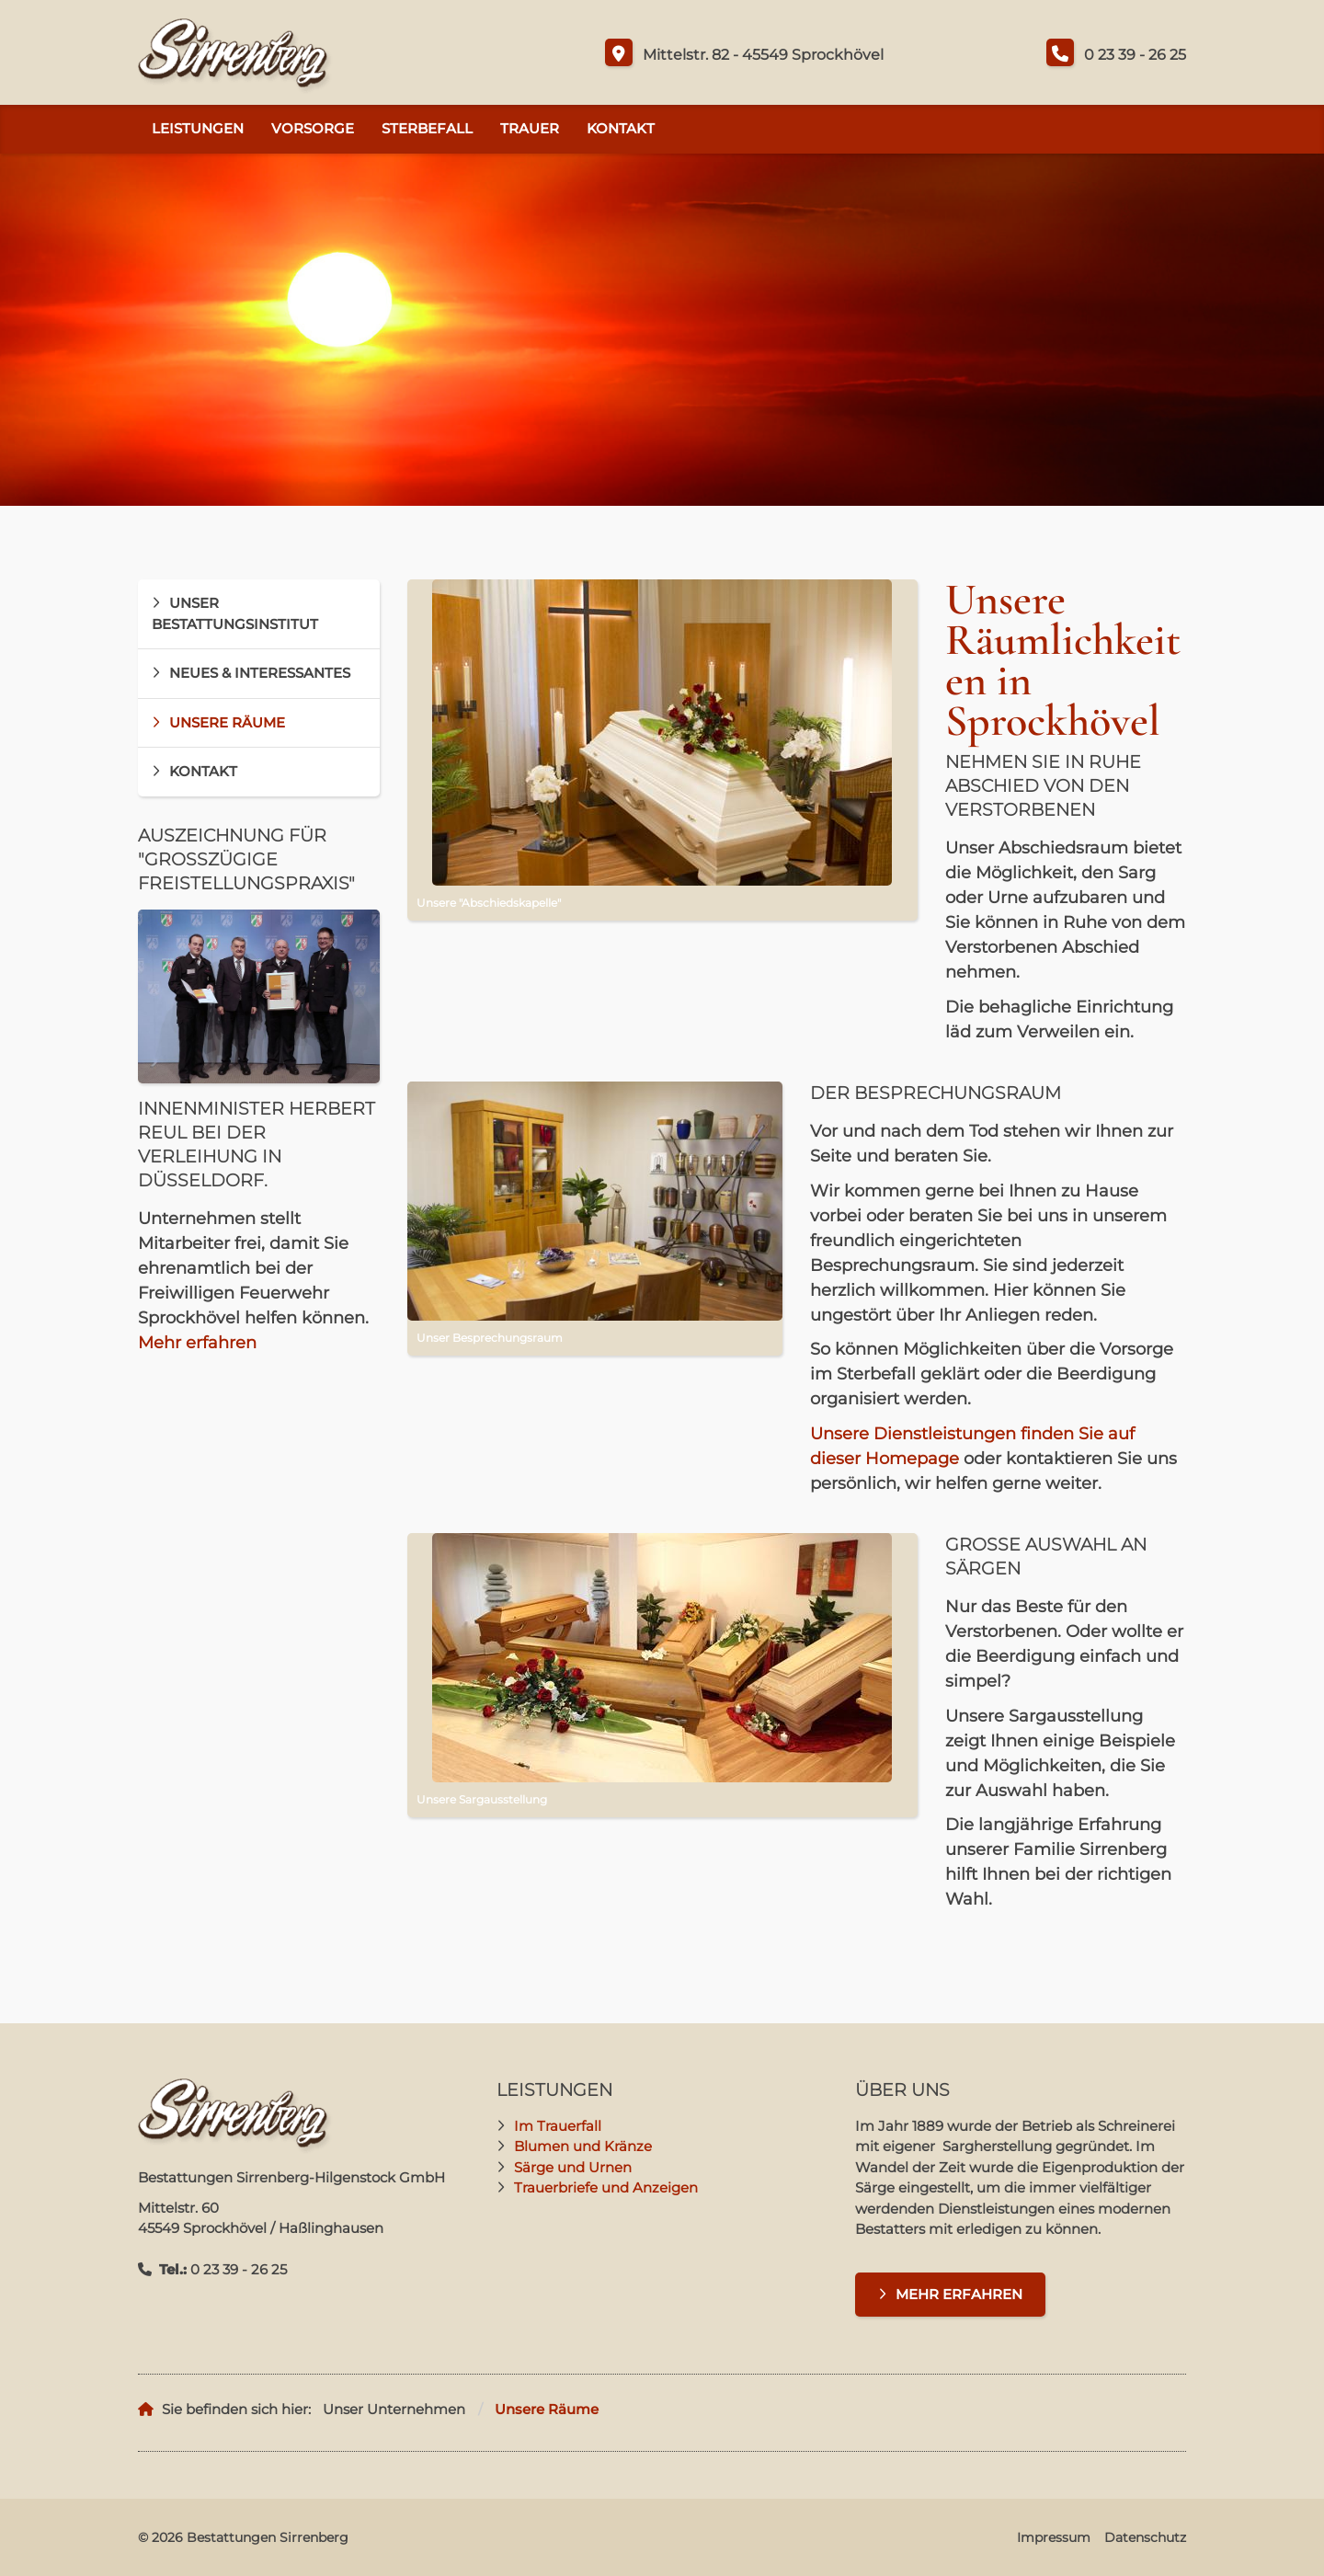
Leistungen (198, 128)
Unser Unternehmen (394, 2409)
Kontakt (621, 128)
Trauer (529, 128)
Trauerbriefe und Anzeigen (606, 2187)
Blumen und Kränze (583, 2146)
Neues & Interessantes (259, 672)
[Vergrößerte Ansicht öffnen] (662, 732)
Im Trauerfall (557, 2126)
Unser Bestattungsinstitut (235, 613)
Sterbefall (427, 128)
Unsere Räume (227, 722)
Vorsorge (312, 128)
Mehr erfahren (197, 1343)
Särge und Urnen (573, 2167)
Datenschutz (1145, 2537)
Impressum (1053, 2537)
